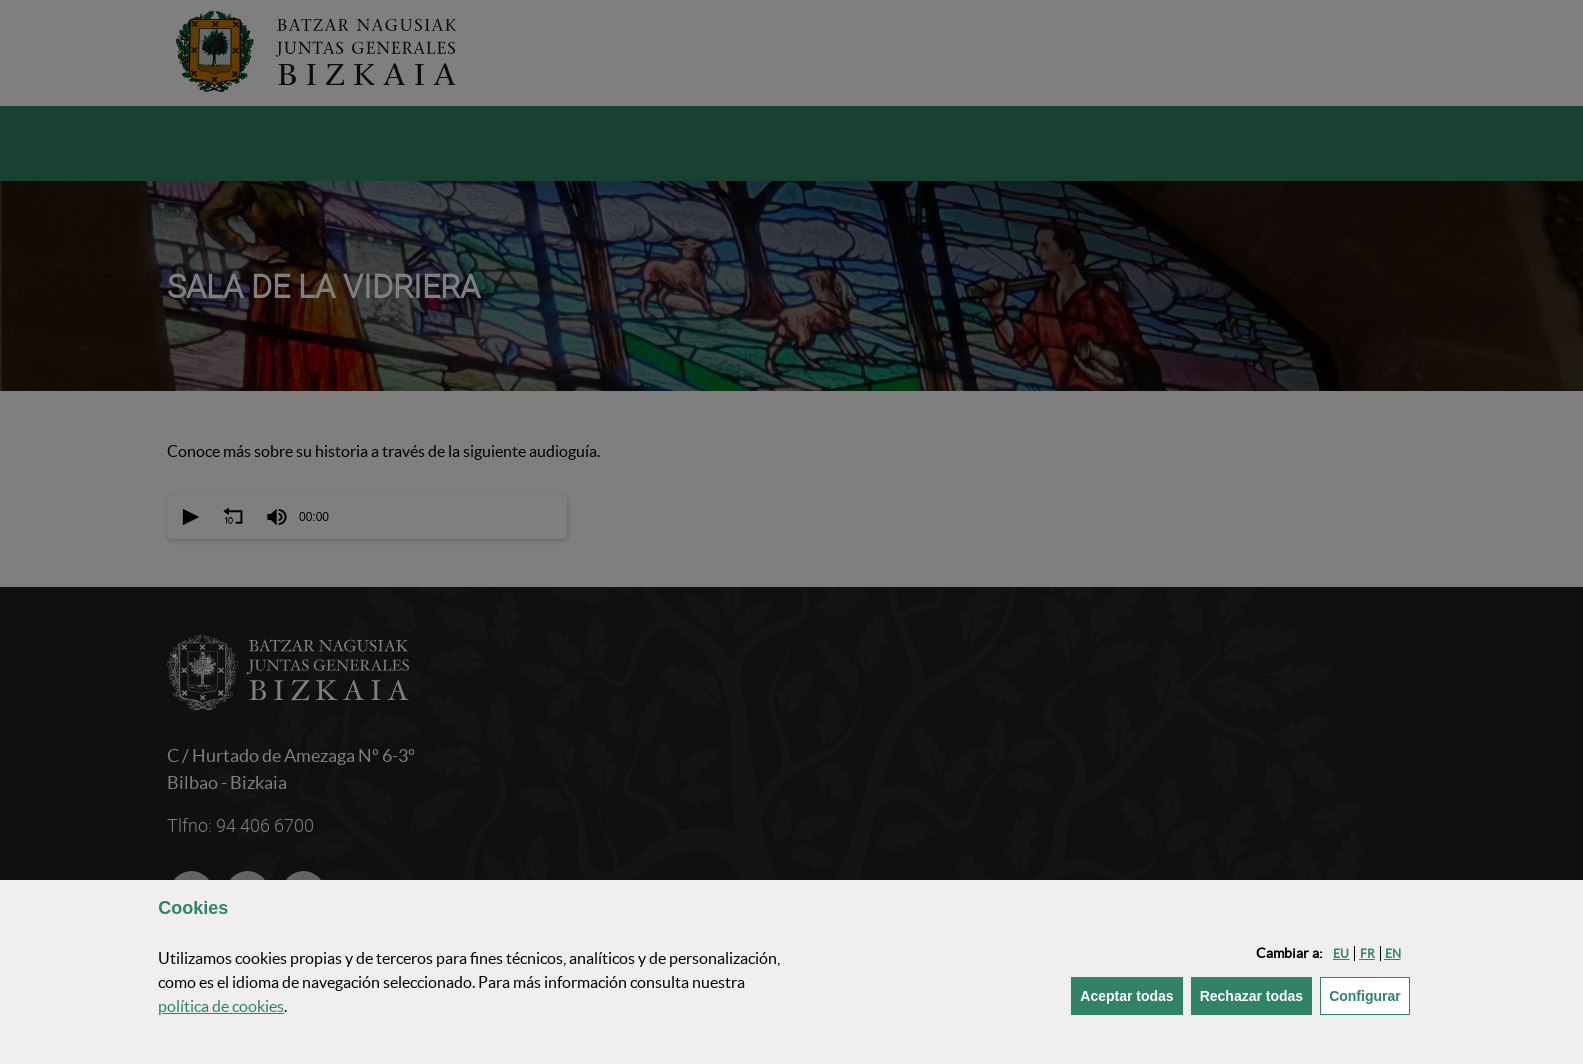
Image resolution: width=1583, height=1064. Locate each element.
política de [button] (221, 1006)
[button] (1341, 953)
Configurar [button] (1369, 994)
